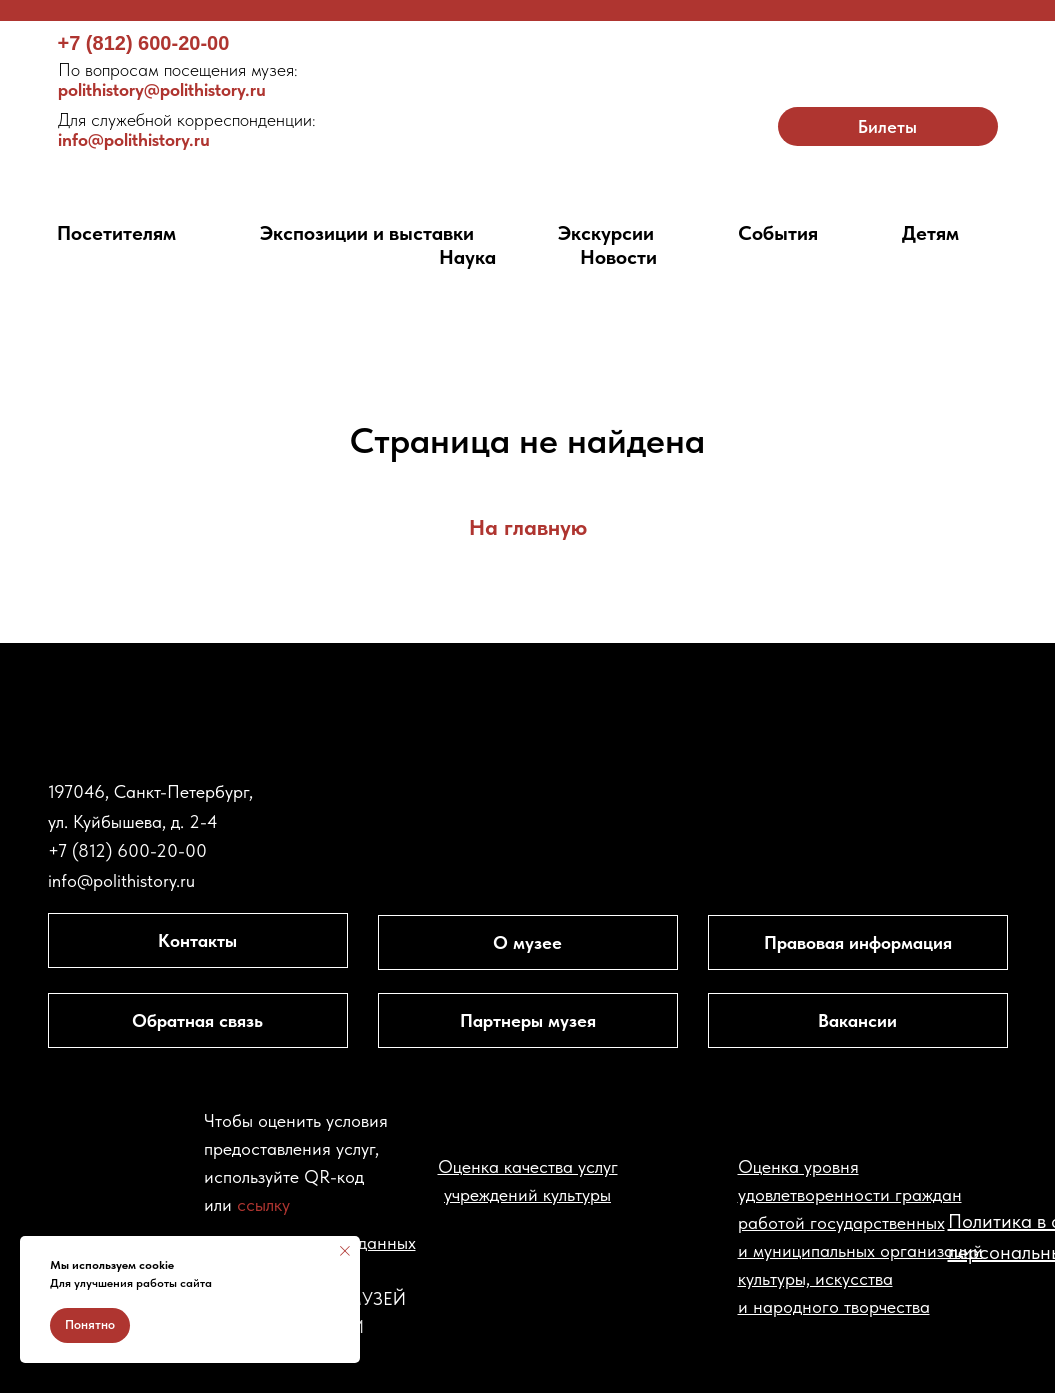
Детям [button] (930, 233)
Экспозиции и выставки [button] (367, 233)
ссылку (263, 1204)
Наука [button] (467, 257)
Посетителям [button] (116, 233)
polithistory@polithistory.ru (178, 79)
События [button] (778, 233)
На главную (528, 527)
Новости (618, 257)
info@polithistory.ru (187, 129)
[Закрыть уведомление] (345, 1251)
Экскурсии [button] (606, 233)
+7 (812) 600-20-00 (144, 43)
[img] (527, 106)
